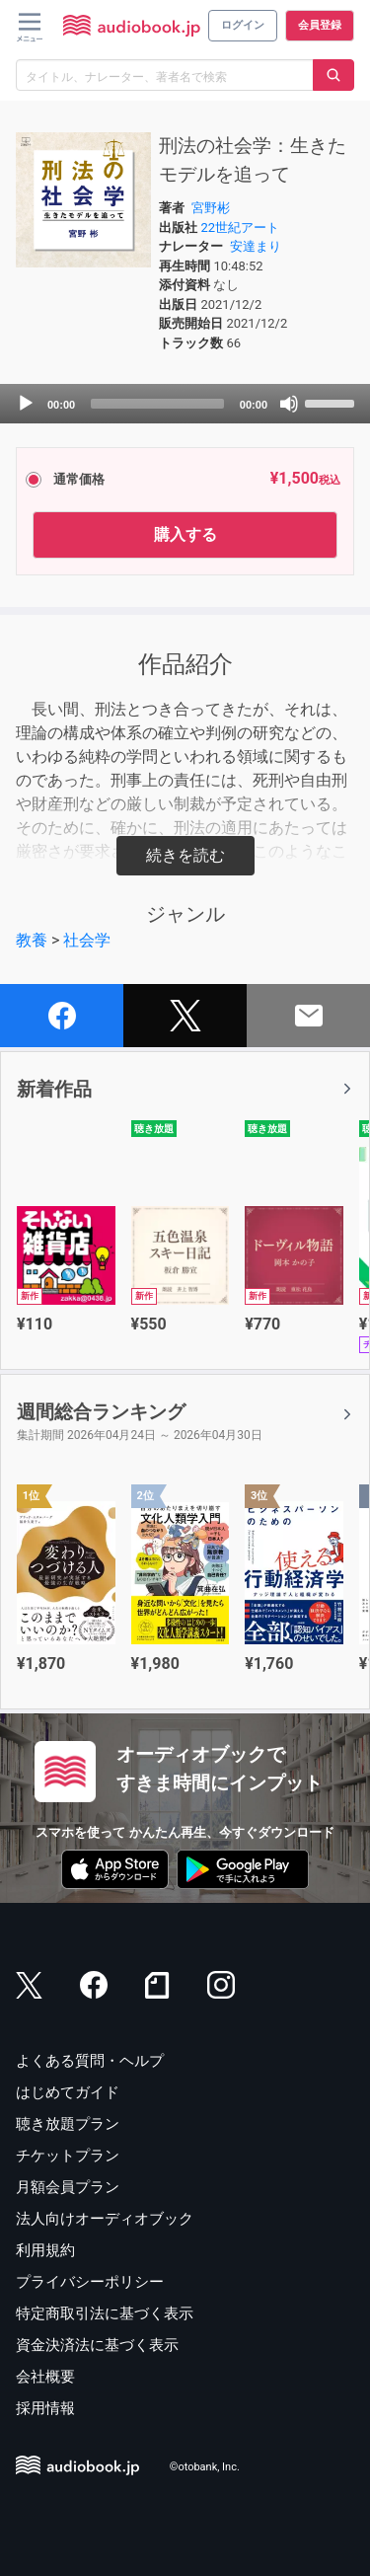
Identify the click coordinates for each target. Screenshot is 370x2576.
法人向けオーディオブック (104, 2219)
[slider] (157, 404)
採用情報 (45, 2408)
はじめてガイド (67, 2092)
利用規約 (45, 2250)
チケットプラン (67, 2155)
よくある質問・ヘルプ (90, 2061)
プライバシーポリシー (90, 2282)
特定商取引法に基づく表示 (104, 2313)
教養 (31, 940)
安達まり (255, 246)
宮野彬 (210, 207)
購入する (185, 534)
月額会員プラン (67, 2187)
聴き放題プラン (67, 2124)
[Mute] (289, 404)
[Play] (26, 404)
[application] (185, 403)
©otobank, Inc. (205, 2468)
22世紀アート (239, 227)
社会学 (87, 940)
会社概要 (45, 2377)
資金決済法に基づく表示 (97, 2345)
